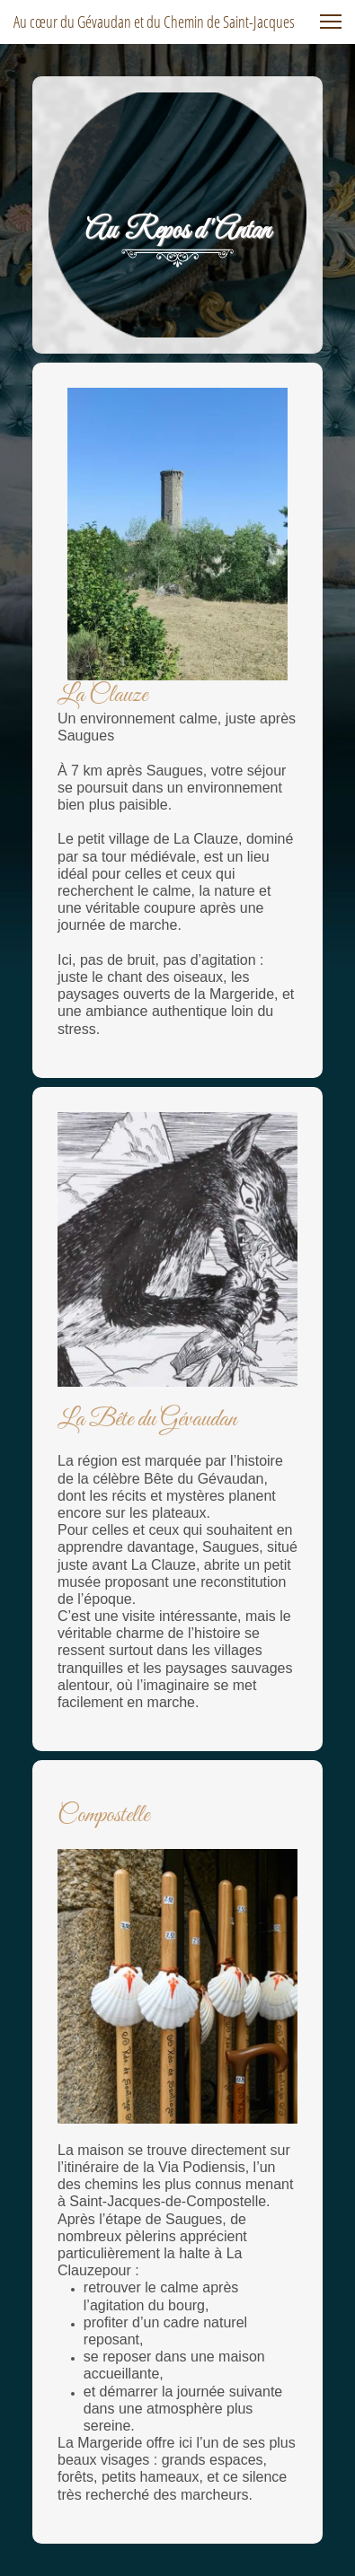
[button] (330, 21)
